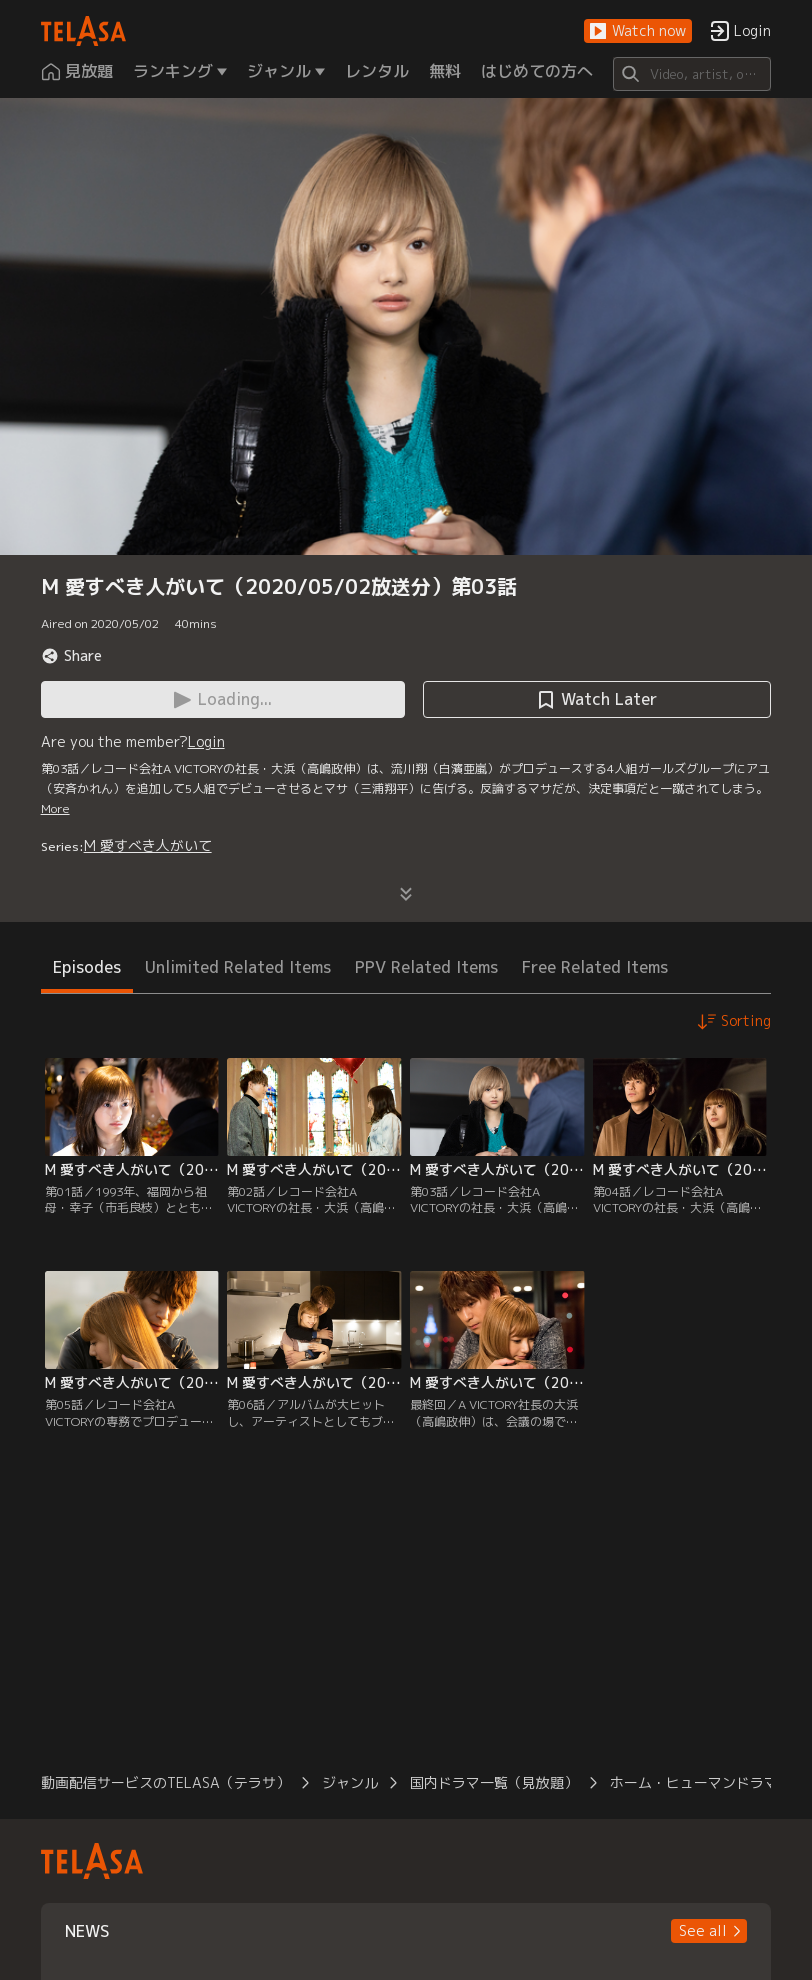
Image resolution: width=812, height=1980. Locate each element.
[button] (638, 31)
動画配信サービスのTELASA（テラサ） (165, 1782)
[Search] (692, 74)
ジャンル (350, 1782)
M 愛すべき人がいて (148, 845)
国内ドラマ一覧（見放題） (494, 1782)
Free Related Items (595, 967)
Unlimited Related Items (238, 967)
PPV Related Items (426, 967)
